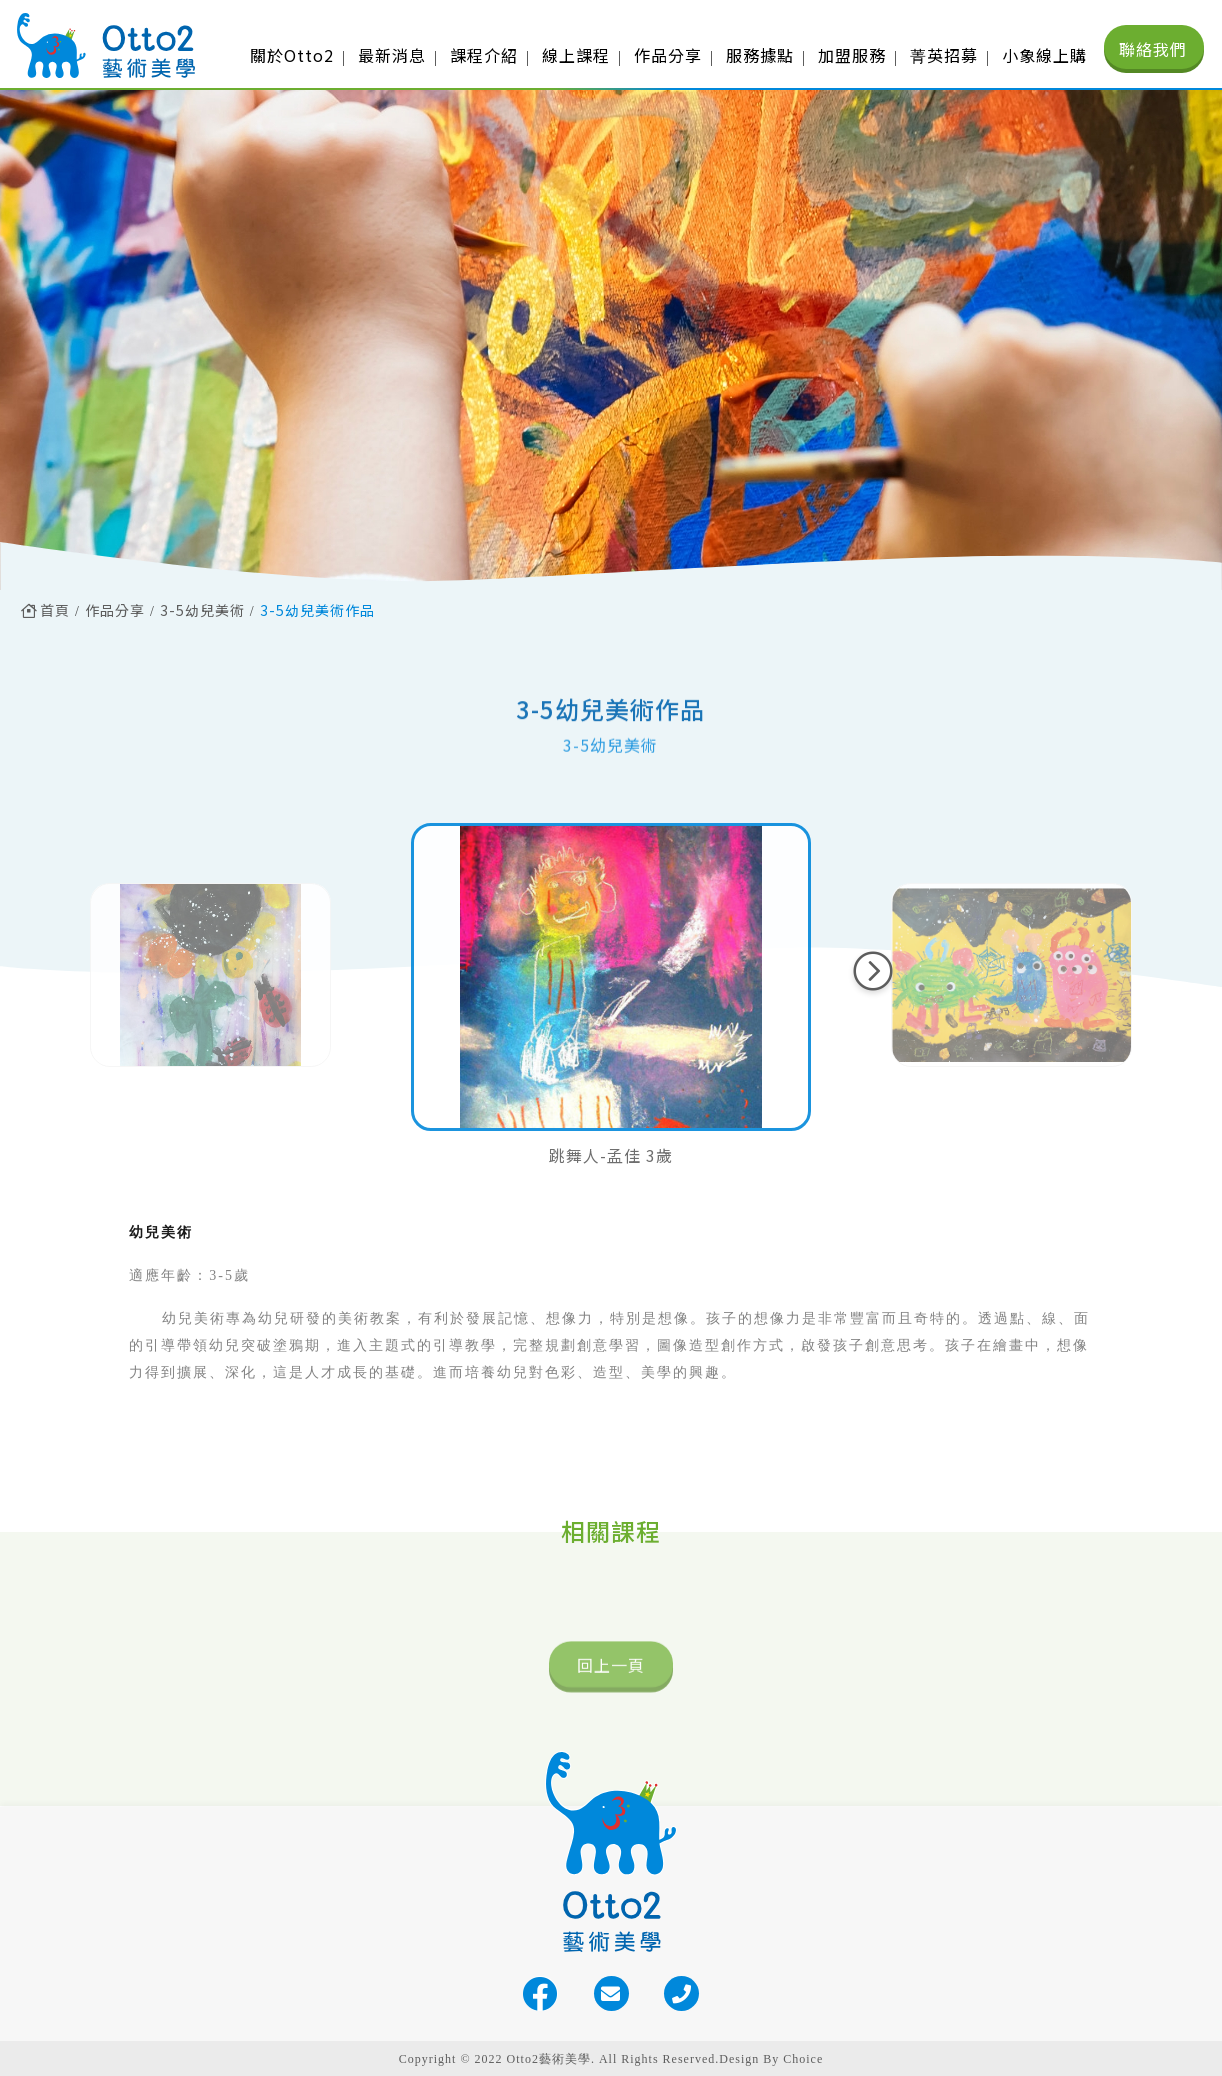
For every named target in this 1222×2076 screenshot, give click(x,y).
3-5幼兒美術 (202, 610)
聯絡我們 (1153, 49)
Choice (803, 2059)
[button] (873, 971)
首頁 (45, 610)
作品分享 (115, 610)
